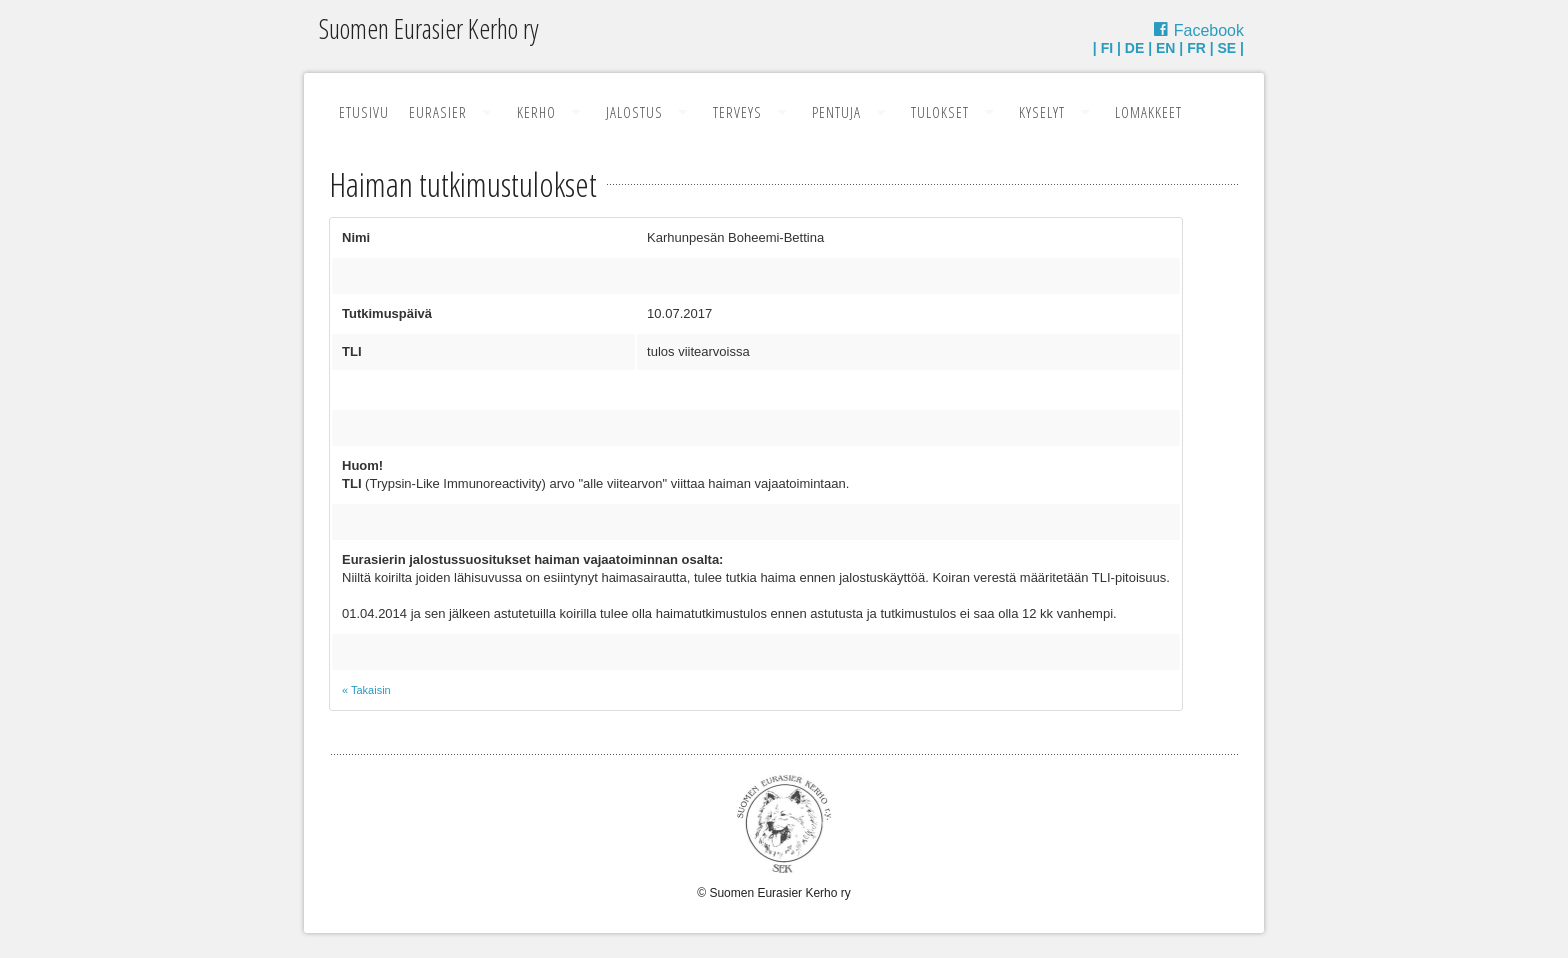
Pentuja (836, 112)
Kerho (536, 112)
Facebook (1209, 30)
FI (1107, 48)
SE (1227, 48)
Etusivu (364, 112)
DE (1134, 48)
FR (1196, 48)
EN (1165, 48)
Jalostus (634, 112)
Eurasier (438, 112)
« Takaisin (366, 690)
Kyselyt (1042, 112)
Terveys (737, 112)
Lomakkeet (1148, 112)
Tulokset (940, 112)
